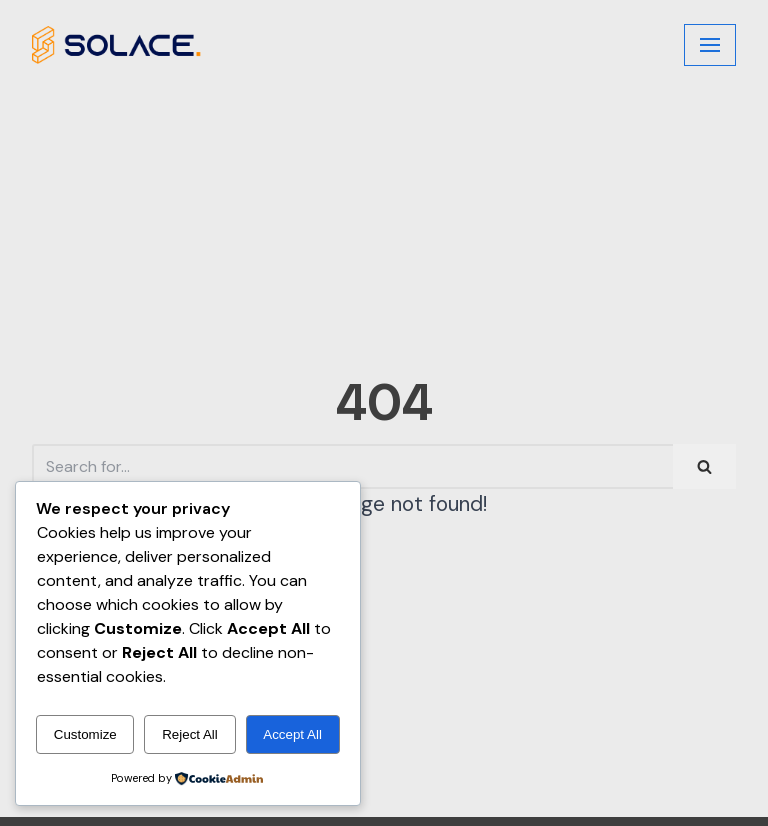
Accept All (292, 734)
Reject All (190, 734)
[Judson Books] (117, 44)
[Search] (352, 466)
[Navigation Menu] (710, 45)
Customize (85, 734)
